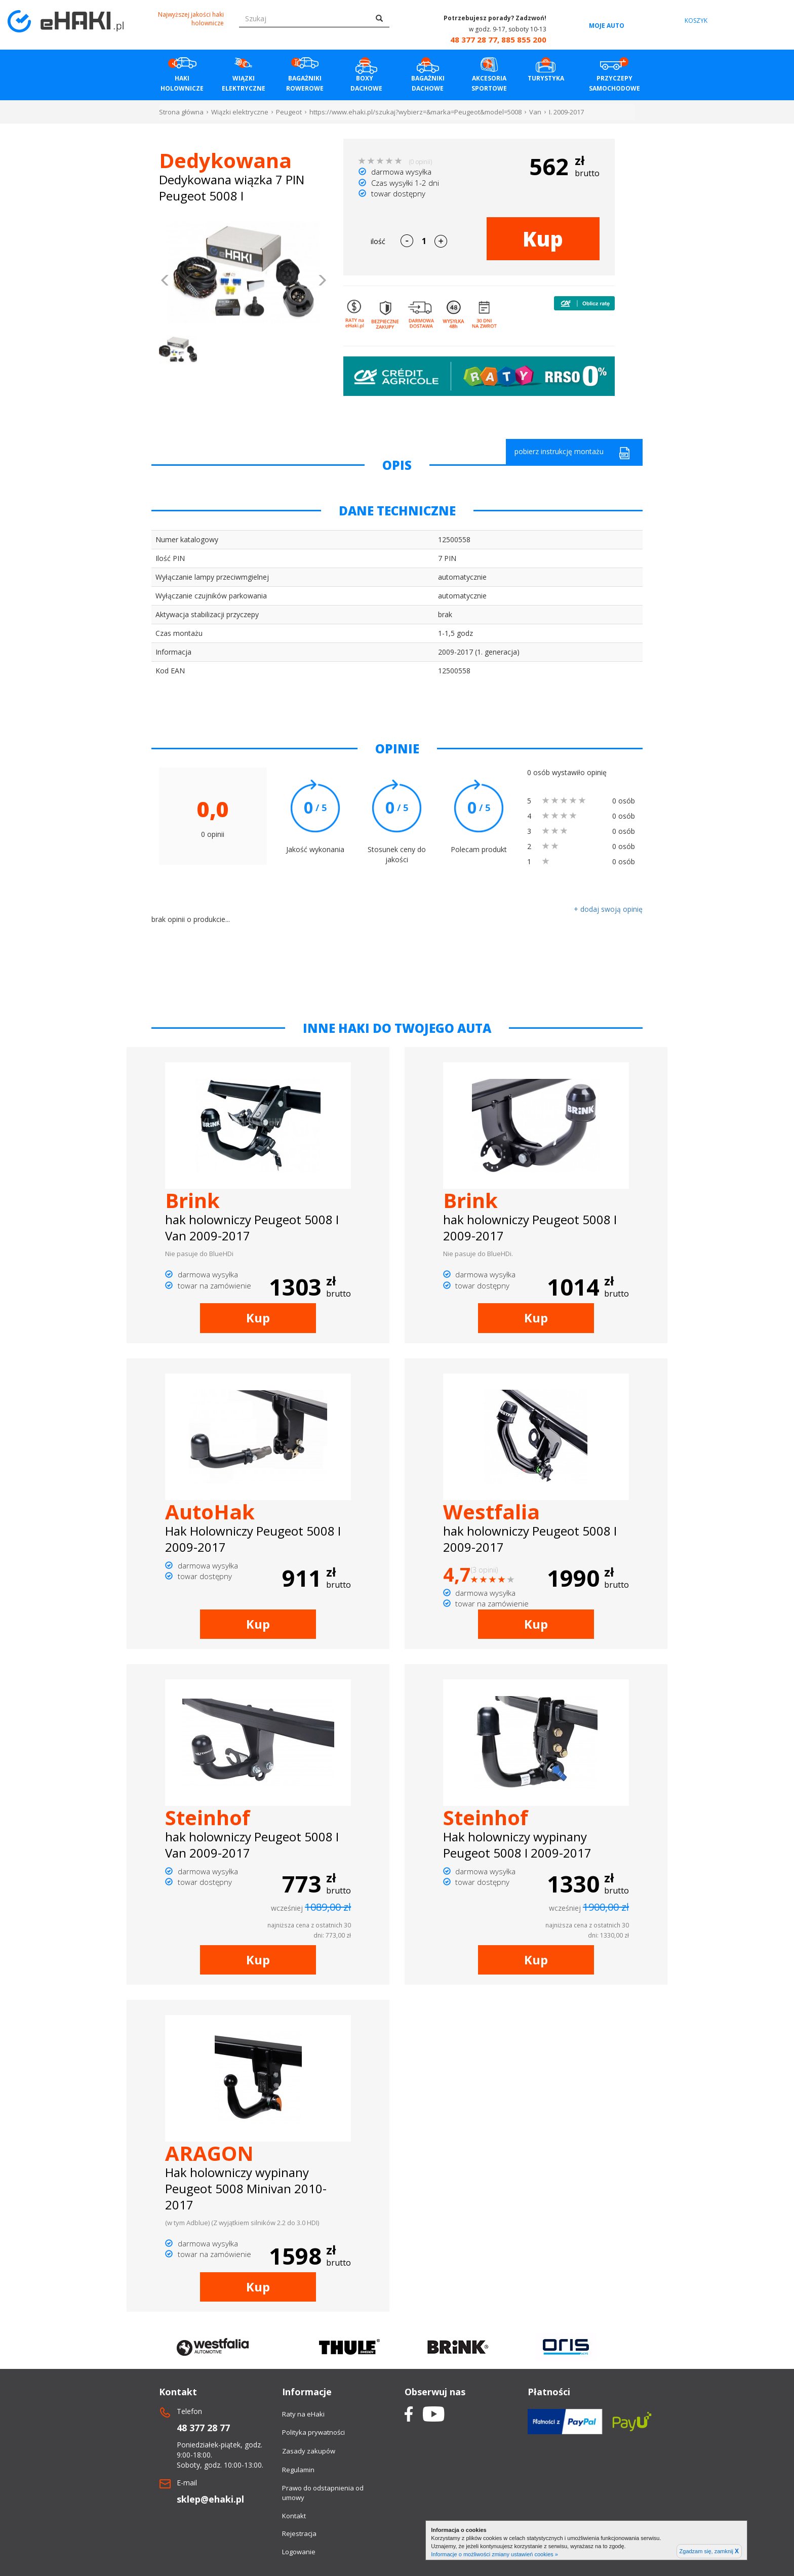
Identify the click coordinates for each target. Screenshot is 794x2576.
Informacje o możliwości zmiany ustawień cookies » (494, 2554)
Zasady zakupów (308, 2451)
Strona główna (181, 111)
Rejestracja (299, 2533)
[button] (165, 281)
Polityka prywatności (313, 2432)
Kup (543, 239)
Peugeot (289, 111)
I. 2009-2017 (566, 111)
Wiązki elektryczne (239, 111)
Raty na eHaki (303, 2414)
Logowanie (298, 2551)
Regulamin (298, 2469)
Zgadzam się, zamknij (709, 2551)
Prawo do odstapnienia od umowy (323, 2492)
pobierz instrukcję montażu (572, 453)
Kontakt (294, 2515)
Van (535, 111)
